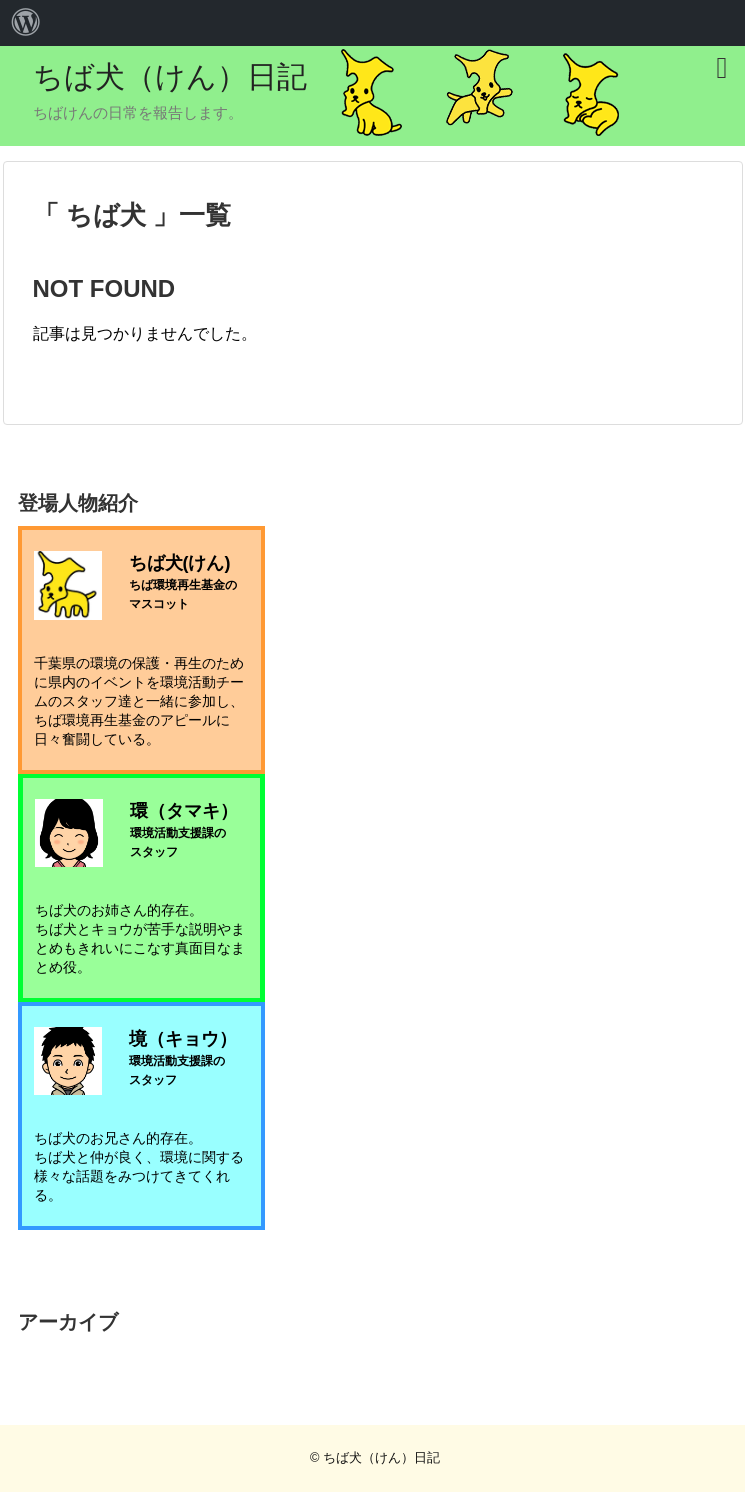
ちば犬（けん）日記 (170, 76)
